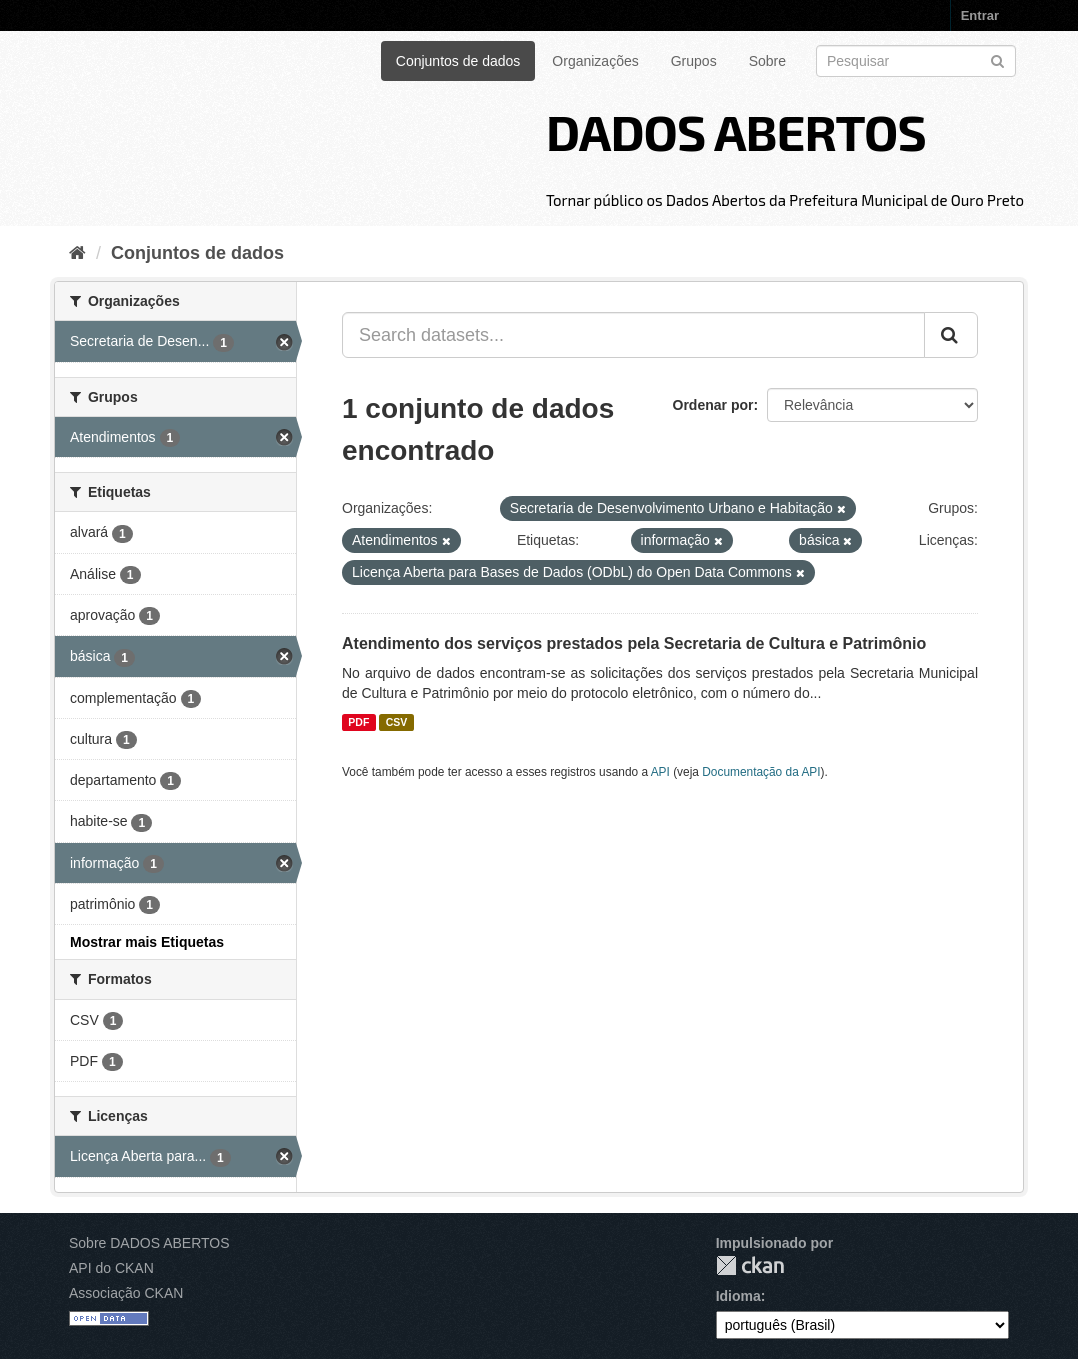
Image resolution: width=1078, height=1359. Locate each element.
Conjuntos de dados (458, 61)
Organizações (595, 61)
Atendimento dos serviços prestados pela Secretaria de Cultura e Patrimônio (634, 643)
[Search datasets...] (633, 335)
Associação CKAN (126, 1293)
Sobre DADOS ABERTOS (149, 1243)
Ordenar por (713, 405)
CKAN (750, 1265)
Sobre (767, 61)
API (660, 772)
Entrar (980, 15)
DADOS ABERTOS (736, 131)
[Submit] (997, 59)
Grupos (694, 61)
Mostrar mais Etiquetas (147, 942)
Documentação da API (761, 772)
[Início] (77, 253)
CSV (397, 722)
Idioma (738, 1296)
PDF (358, 722)
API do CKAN (111, 1268)
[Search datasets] (916, 61)
